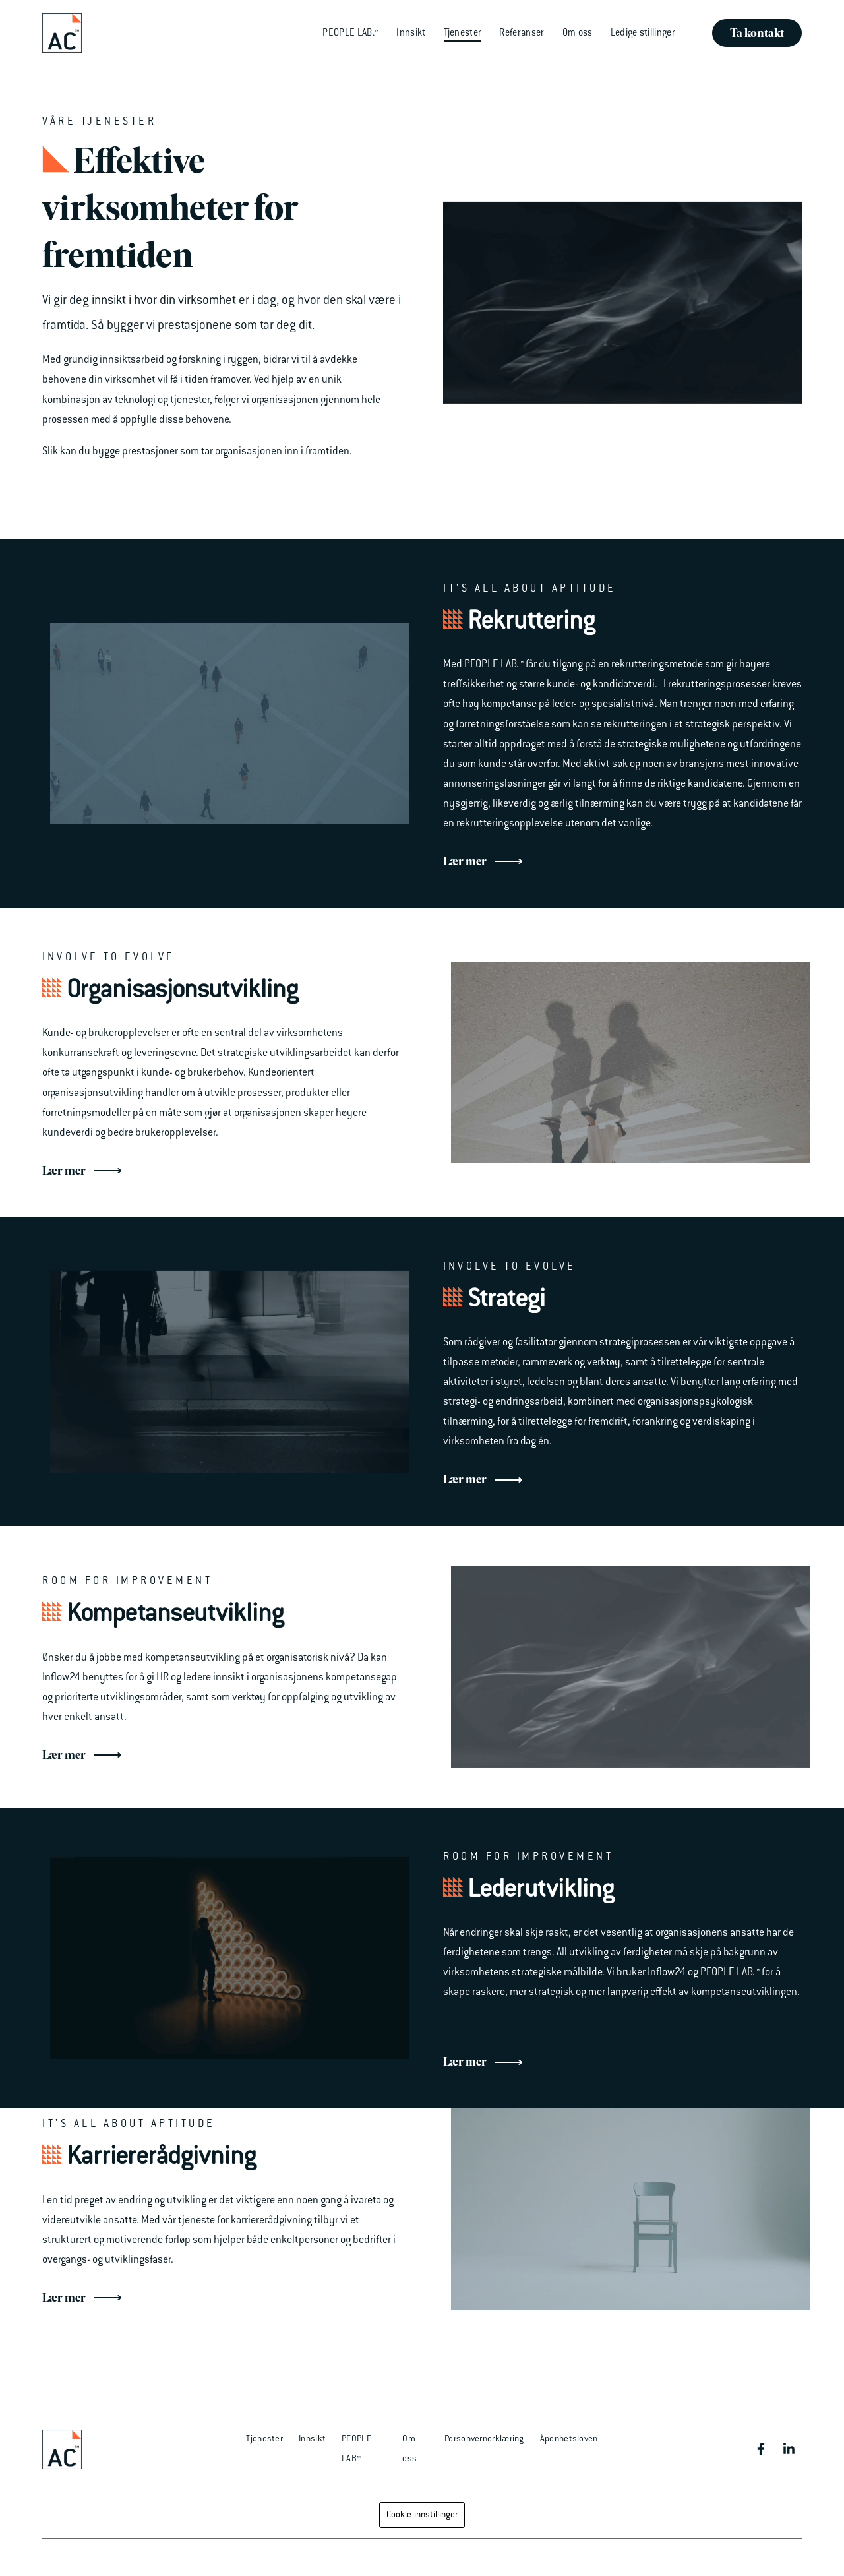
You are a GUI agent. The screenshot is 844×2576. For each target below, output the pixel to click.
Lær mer (482, 862)
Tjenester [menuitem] (264, 2439)
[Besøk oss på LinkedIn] (788, 2449)
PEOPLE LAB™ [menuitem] (356, 2449)
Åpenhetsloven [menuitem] (569, 2439)
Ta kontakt (757, 33)
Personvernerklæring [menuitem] (484, 2439)
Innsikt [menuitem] (312, 2439)
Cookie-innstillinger (422, 2515)
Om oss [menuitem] (409, 2449)
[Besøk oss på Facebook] (761, 2449)
